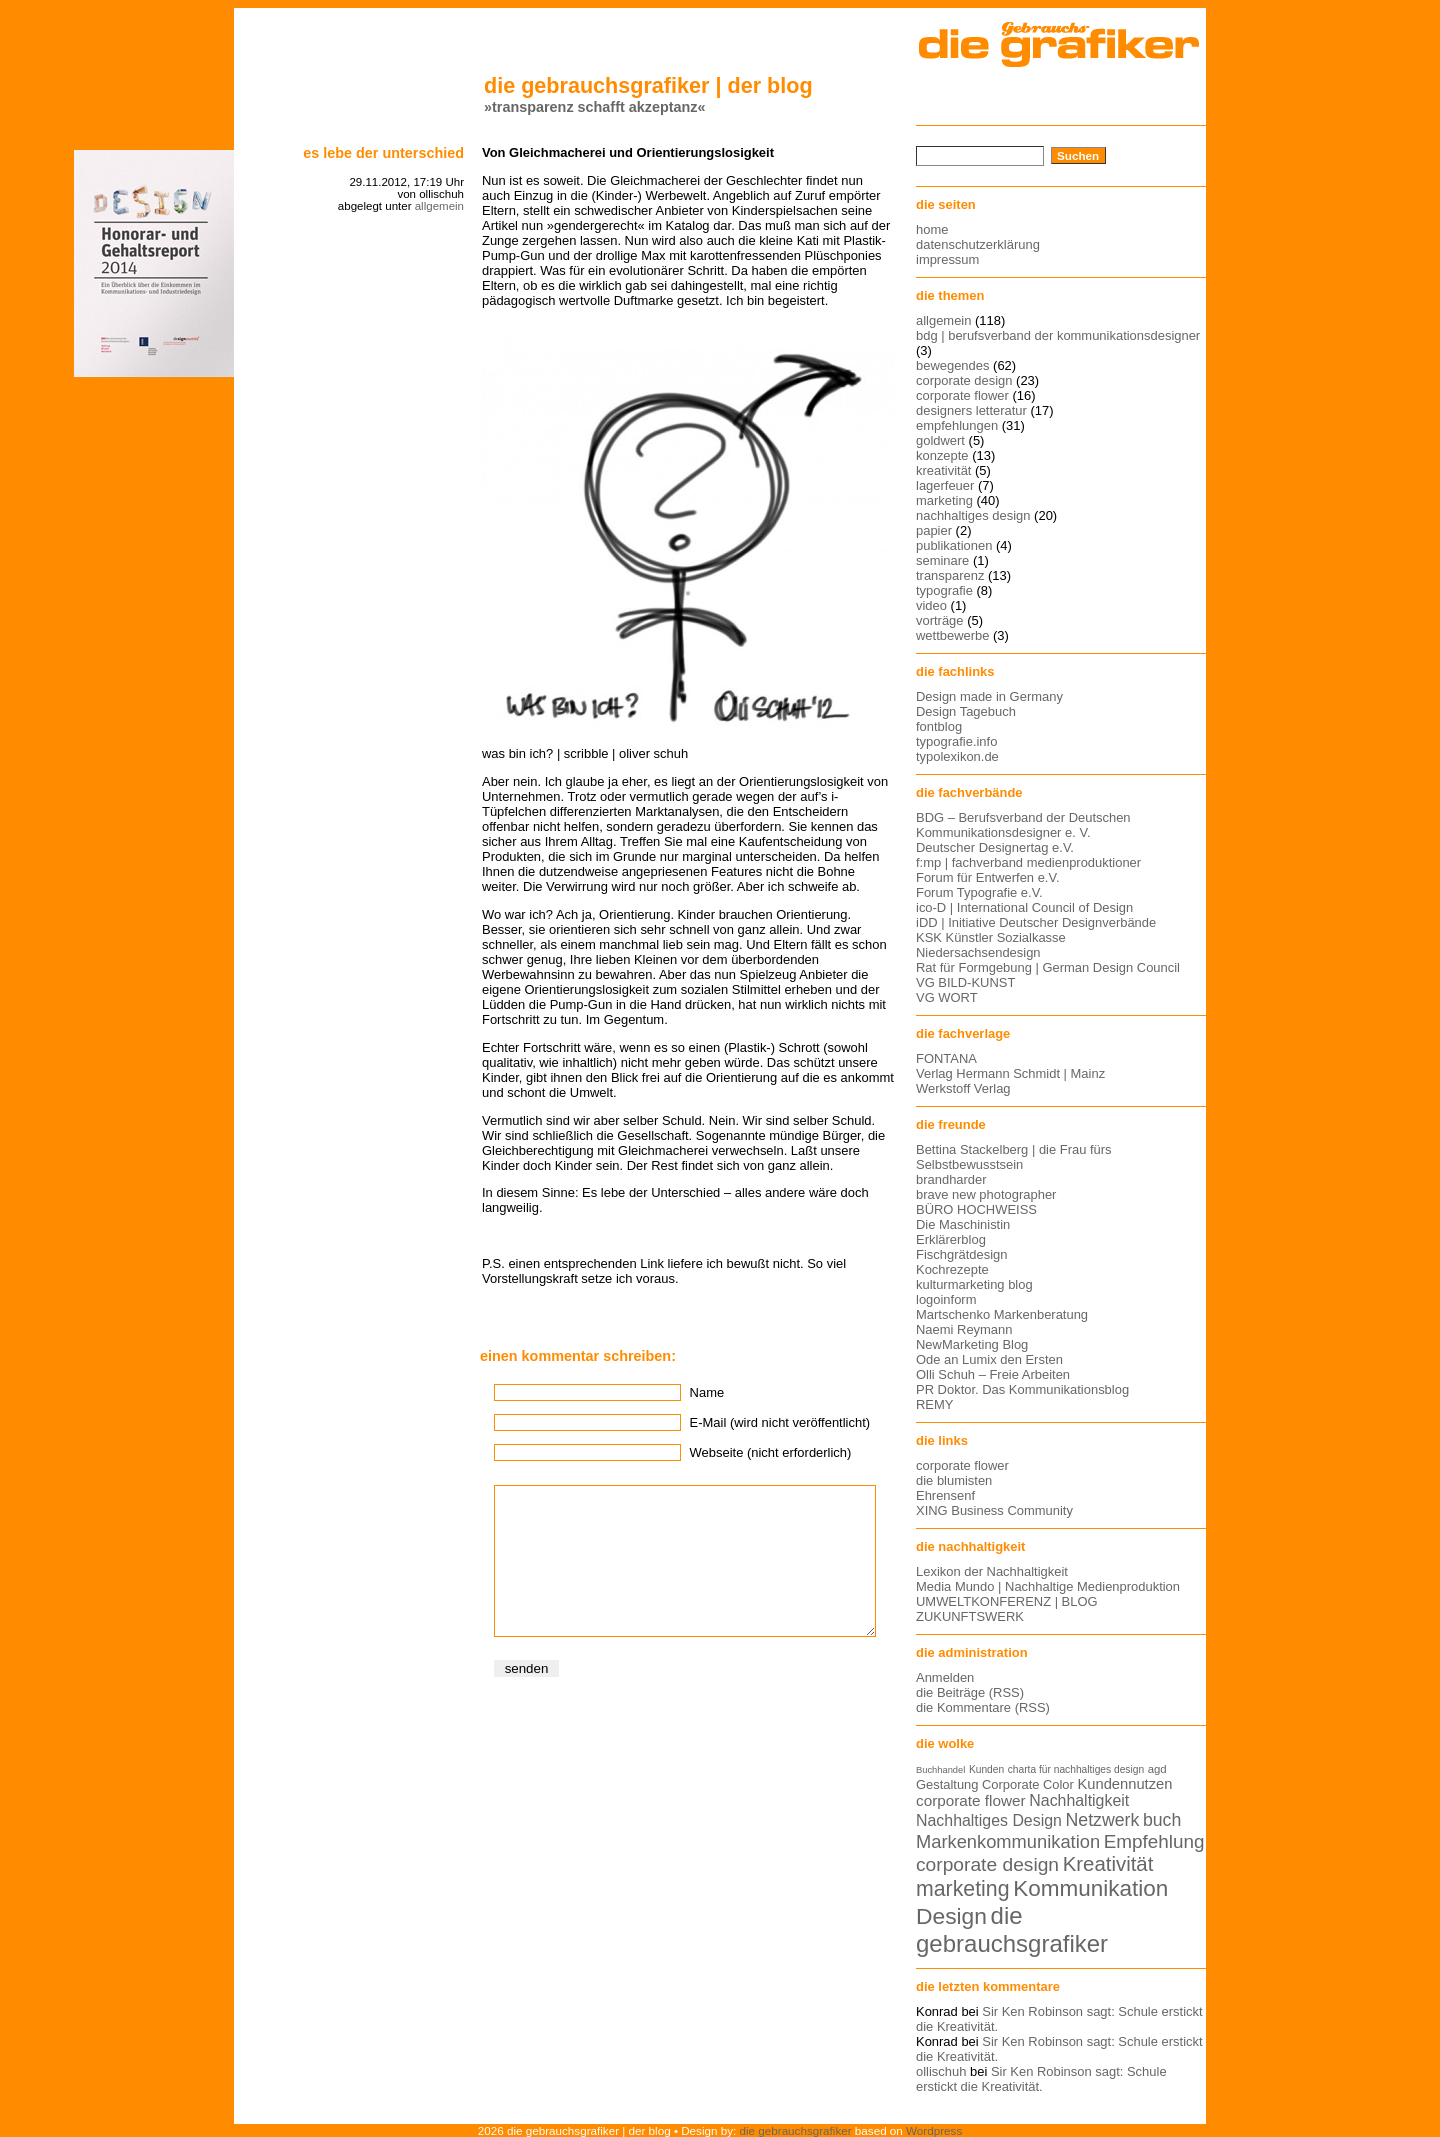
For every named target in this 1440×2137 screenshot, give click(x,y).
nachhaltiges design (973, 515)
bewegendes (952, 365)
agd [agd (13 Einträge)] (1157, 1769)
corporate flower (962, 395)
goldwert (940, 440)
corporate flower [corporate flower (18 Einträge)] (971, 1800)
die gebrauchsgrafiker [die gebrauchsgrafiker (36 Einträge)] (1012, 1929)
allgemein (439, 206)
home (932, 229)
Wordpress (934, 2130)
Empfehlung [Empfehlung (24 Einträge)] (1154, 1841)
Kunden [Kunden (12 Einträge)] (986, 1769)
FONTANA (946, 1058)
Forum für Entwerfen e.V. (988, 877)
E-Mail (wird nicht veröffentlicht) (780, 1422)
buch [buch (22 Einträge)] (1162, 1820)
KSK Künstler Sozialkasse (991, 937)
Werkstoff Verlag (963, 1088)
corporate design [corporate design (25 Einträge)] (987, 1864)
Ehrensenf (945, 1495)
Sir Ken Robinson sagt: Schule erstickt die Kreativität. (1041, 2079)
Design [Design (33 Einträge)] (951, 1916)
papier (934, 530)
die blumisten (954, 1480)
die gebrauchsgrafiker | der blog (648, 85)
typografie (944, 590)
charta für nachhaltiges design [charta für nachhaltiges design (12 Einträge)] (1076, 1769)
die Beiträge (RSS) (970, 1692)
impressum (947, 259)
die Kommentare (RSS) (983, 1707)
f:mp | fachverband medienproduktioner (1028, 862)
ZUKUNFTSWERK (970, 1616)
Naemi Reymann (964, 1329)
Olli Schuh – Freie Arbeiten (993, 1374)
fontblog (939, 726)
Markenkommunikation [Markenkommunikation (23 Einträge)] (1008, 1841)
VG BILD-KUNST (965, 982)
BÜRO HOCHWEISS (976, 1209)
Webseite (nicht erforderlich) (771, 1452)
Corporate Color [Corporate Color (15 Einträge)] (1028, 1784)
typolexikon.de (957, 756)
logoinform (946, 1299)
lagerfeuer (945, 485)
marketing (944, 500)
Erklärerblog (951, 1239)
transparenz (950, 575)
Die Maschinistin (963, 1224)
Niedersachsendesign (978, 952)
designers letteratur (971, 410)
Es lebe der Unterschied (383, 153)
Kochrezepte (952, 1269)
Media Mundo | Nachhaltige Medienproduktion (1048, 1586)
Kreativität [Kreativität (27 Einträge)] (1108, 1864)
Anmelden (945, 1677)
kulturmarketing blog (974, 1284)
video (931, 605)
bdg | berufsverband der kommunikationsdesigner (1058, 335)
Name (707, 1392)
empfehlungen (957, 425)
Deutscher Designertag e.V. (995, 847)
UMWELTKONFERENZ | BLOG (1007, 1601)
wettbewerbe (952, 635)
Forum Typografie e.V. (979, 892)
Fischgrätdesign (961, 1254)
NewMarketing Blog (972, 1344)
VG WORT (947, 997)
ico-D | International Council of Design (1024, 907)
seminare (942, 560)
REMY (934, 1404)
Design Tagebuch (966, 711)
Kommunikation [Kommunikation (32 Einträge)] (1090, 1888)
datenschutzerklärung (978, 244)
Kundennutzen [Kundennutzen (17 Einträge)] (1124, 1784)
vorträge (940, 620)
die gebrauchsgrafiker (796, 2130)
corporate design (964, 380)
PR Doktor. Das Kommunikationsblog (1022, 1389)
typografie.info (956, 741)
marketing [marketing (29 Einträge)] (963, 1889)
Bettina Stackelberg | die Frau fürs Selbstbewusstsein (1014, 1157)
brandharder (951, 1179)
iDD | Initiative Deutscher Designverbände (1036, 922)
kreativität (943, 470)
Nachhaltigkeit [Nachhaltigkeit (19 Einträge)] (1079, 1800)
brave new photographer (986, 1194)
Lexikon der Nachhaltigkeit (992, 1571)
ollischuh (941, 2071)
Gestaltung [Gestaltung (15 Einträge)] (947, 1784)
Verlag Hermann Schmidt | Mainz (1010, 1073)
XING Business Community (994, 1510)
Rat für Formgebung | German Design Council (1048, 967)
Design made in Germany (989, 696)
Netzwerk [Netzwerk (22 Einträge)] (1103, 1820)
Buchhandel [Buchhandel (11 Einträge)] (940, 1770)
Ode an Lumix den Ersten (989, 1359)
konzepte (942, 455)
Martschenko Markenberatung (1002, 1314)
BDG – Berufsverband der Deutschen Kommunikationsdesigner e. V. (1023, 825)
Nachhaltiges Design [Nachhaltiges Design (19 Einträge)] (989, 1820)
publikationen (954, 545)
